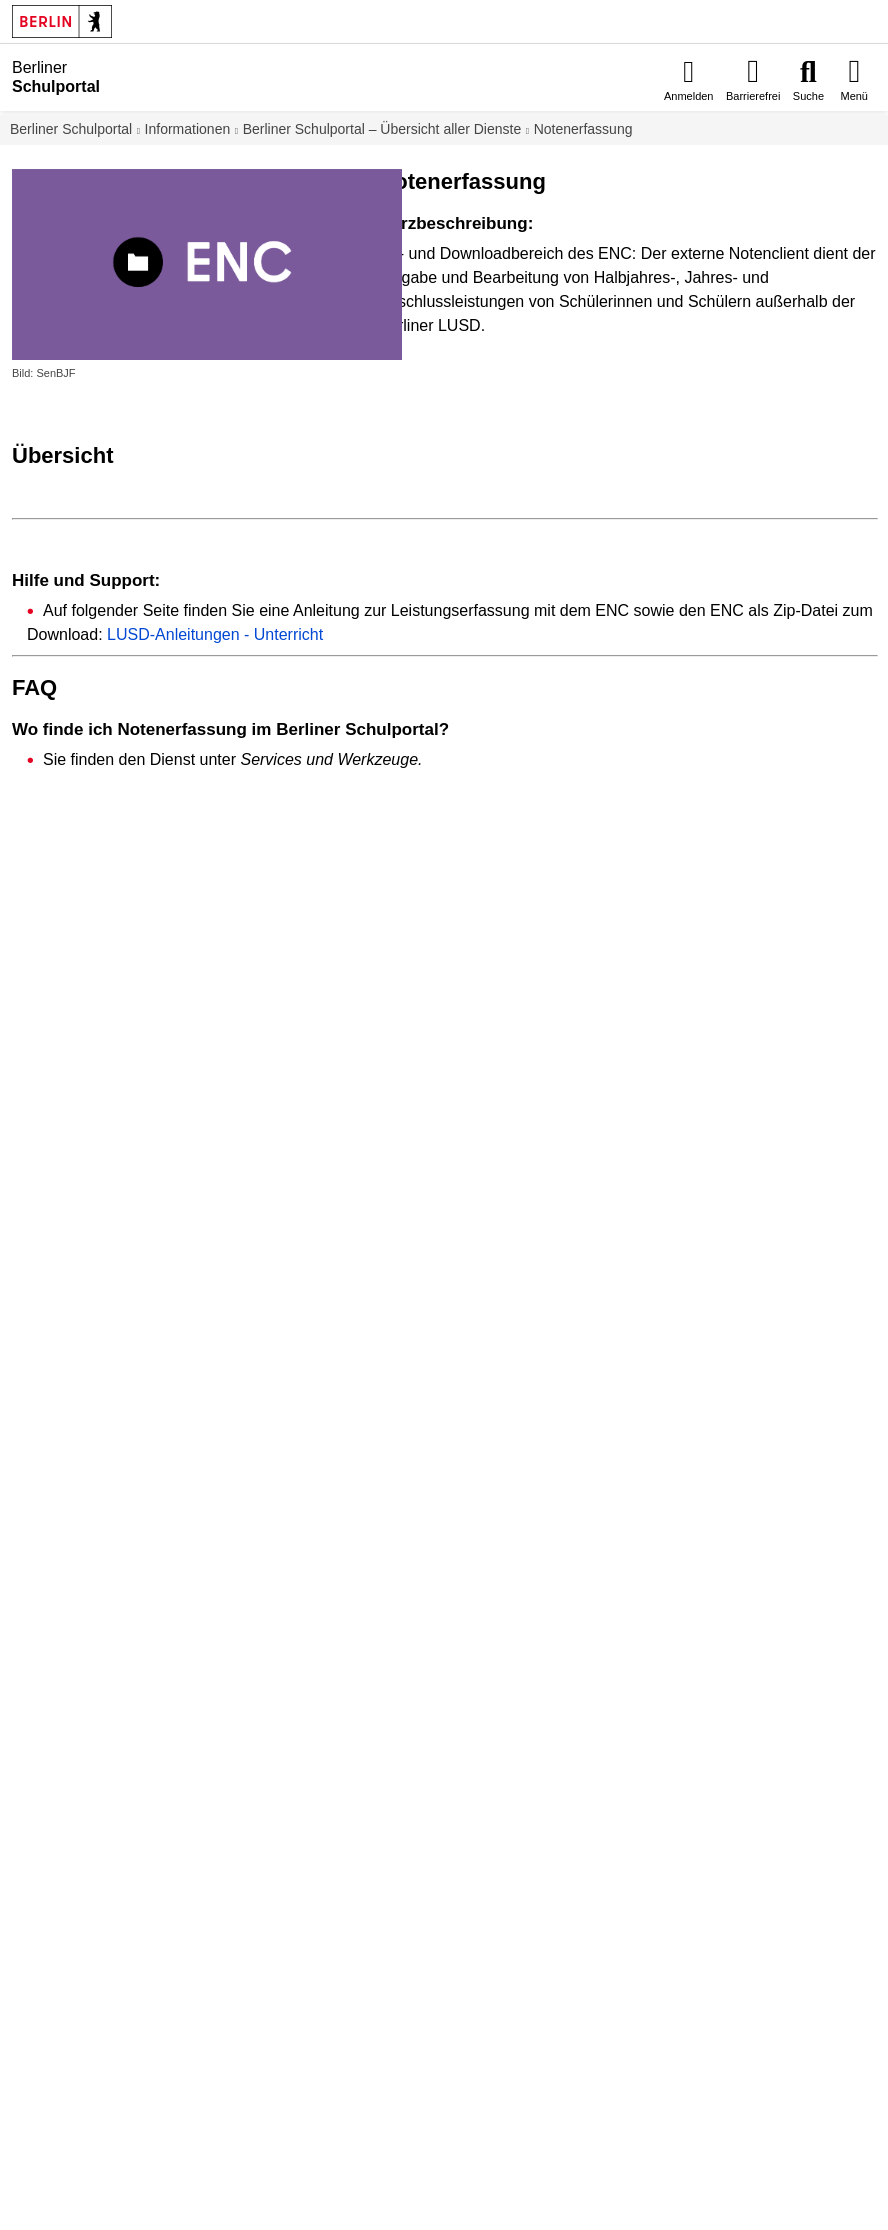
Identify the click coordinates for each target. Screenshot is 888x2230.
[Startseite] (162, 77)
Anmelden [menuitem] (689, 96)
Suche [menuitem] (808, 96)
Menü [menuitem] (854, 96)
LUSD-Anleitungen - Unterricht (215, 634)
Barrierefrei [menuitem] (753, 96)
